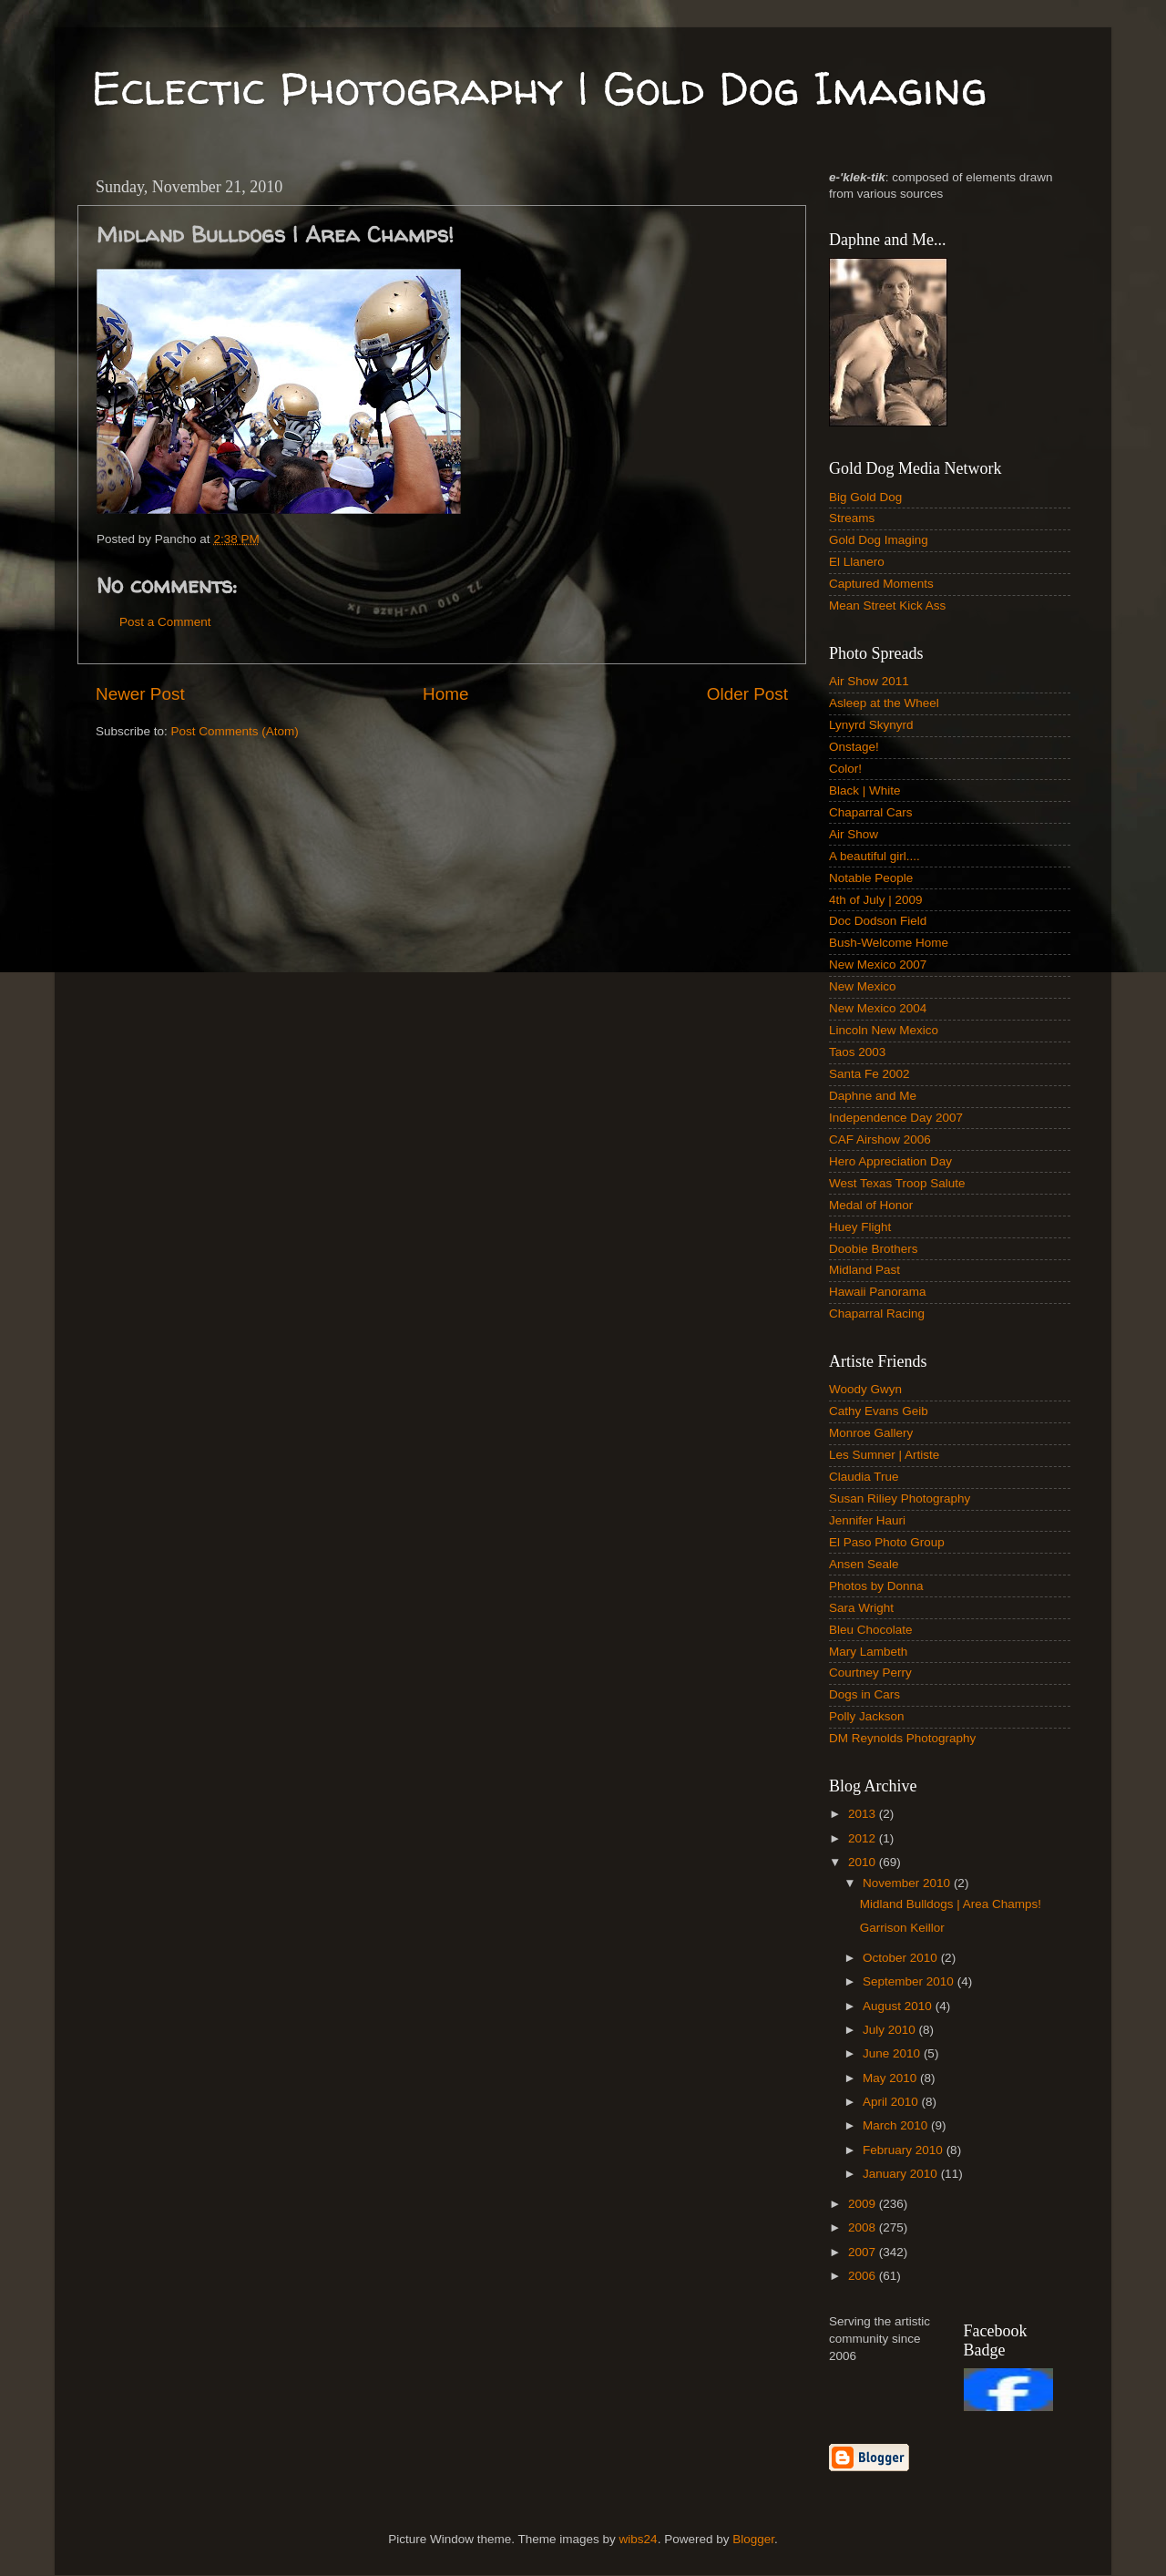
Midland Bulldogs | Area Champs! (950, 1904)
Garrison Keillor (902, 1928)
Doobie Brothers (873, 1249)
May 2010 (891, 2078)
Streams (851, 518)
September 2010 (910, 1981)
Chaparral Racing (877, 1313)
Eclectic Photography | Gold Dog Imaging (539, 87)
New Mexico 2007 (877, 964)
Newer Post (140, 693)
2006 (863, 2276)
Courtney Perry (870, 1672)
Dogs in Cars (864, 1694)
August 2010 (899, 2006)
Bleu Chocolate (871, 1630)
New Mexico (862, 986)
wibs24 (638, 2539)
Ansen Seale (864, 1564)
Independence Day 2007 (896, 1117)
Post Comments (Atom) (235, 731)
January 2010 (902, 2174)
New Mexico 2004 (877, 1008)
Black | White (865, 790)
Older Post (747, 693)
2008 (863, 2227)
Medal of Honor (871, 1205)
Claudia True (864, 1476)
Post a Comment (165, 622)
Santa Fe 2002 (869, 1074)
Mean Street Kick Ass (887, 605)
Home (445, 693)
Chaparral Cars (871, 812)
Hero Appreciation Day (890, 1161)
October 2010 (902, 1958)
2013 (863, 1814)
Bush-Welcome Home (888, 942)
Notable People (871, 878)
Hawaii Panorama (877, 1291)
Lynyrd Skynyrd (871, 725)
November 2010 (908, 1883)
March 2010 (897, 2125)
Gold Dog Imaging (878, 540)
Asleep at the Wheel (884, 703)
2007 (863, 2252)
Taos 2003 (857, 1052)
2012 (863, 1838)
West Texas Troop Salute (897, 1183)
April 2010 (892, 2102)
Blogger (753, 2539)
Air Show (853, 834)
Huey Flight (860, 1227)
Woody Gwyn (865, 1389)
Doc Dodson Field (877, 921)
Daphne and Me (872, 1096)
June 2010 (893, 2053)
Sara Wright (861, 1608)
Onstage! (854, 747)
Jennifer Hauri (867, 1520)
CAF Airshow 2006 (880, 1139)
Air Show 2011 (869, 681)
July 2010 (891, 2030)
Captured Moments (881, 583)
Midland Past (864, 1270)
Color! (845, 768)
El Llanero (857, 562)
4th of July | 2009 (876, 900)
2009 (863, 2204)
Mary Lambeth (868, 1651)
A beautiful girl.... (874, 856)
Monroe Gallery (871, 1433)
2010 (863, 1862)
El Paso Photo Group (887, 1542)
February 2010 (904, 2150)
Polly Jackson (867, 1716)
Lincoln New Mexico (883, 1030)
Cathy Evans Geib (878, 1411)
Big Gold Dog (865, 497)
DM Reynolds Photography (902, 1738)
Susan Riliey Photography (899, 1498)
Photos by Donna (876, 1586)
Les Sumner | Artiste (884, 1455)
